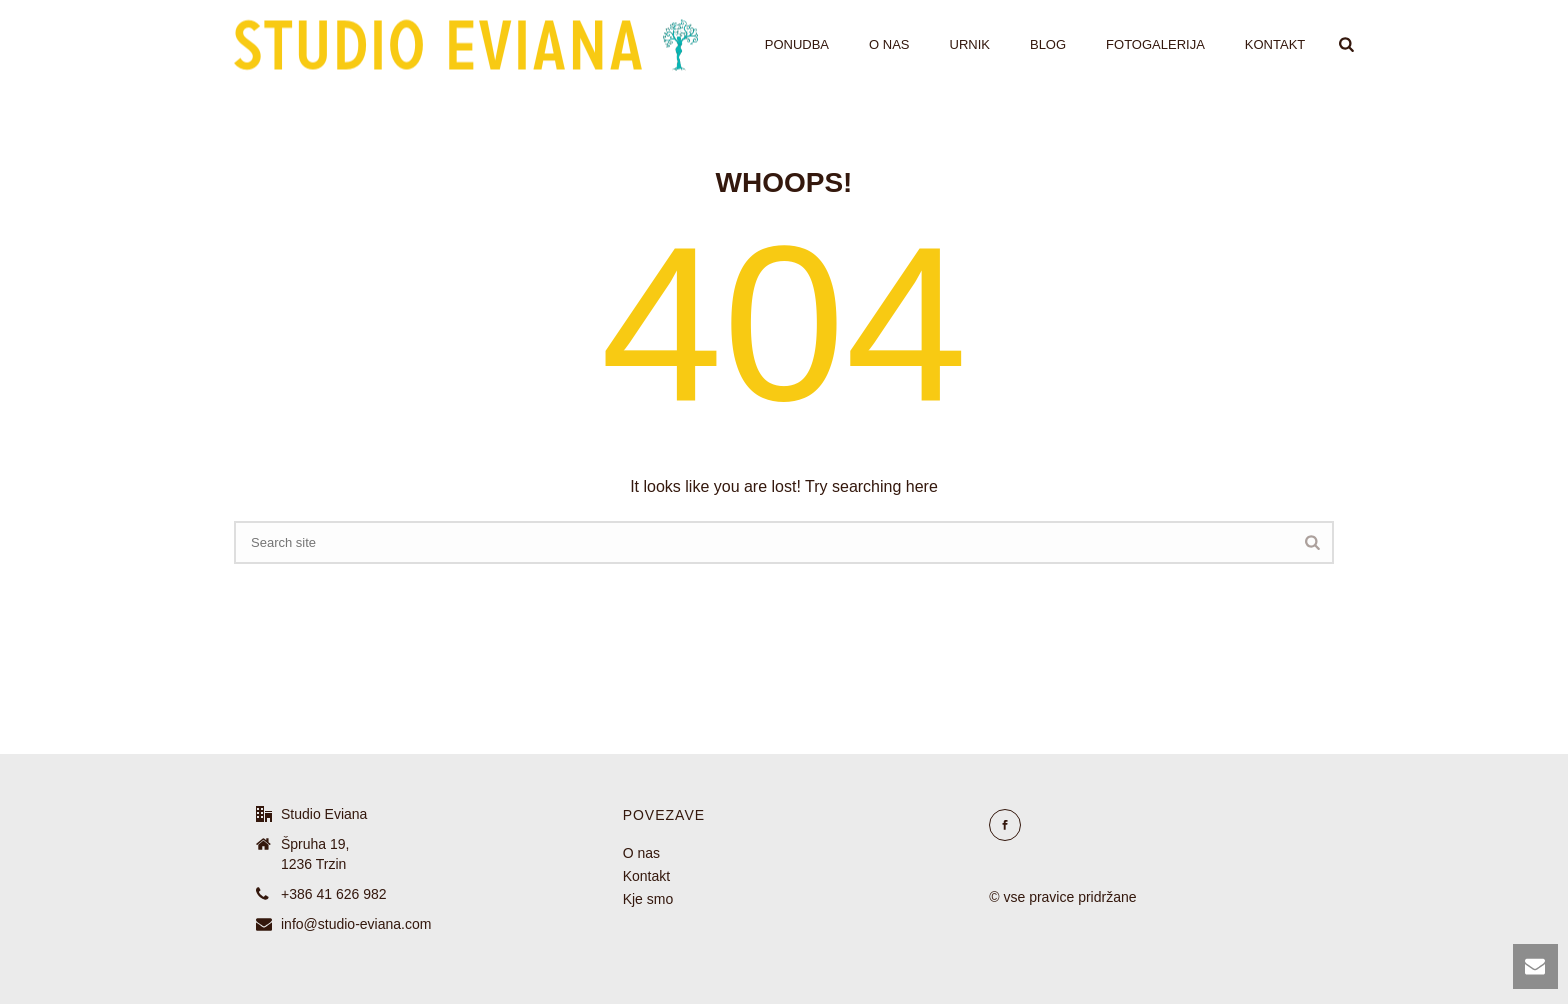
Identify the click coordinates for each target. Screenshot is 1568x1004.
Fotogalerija (1155, 44)
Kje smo (648, 899)
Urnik (970, 44)
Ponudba (797, 44)
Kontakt (1275, 44)
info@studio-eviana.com (356, 924)
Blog (1048, 44)
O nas (889, 44)
